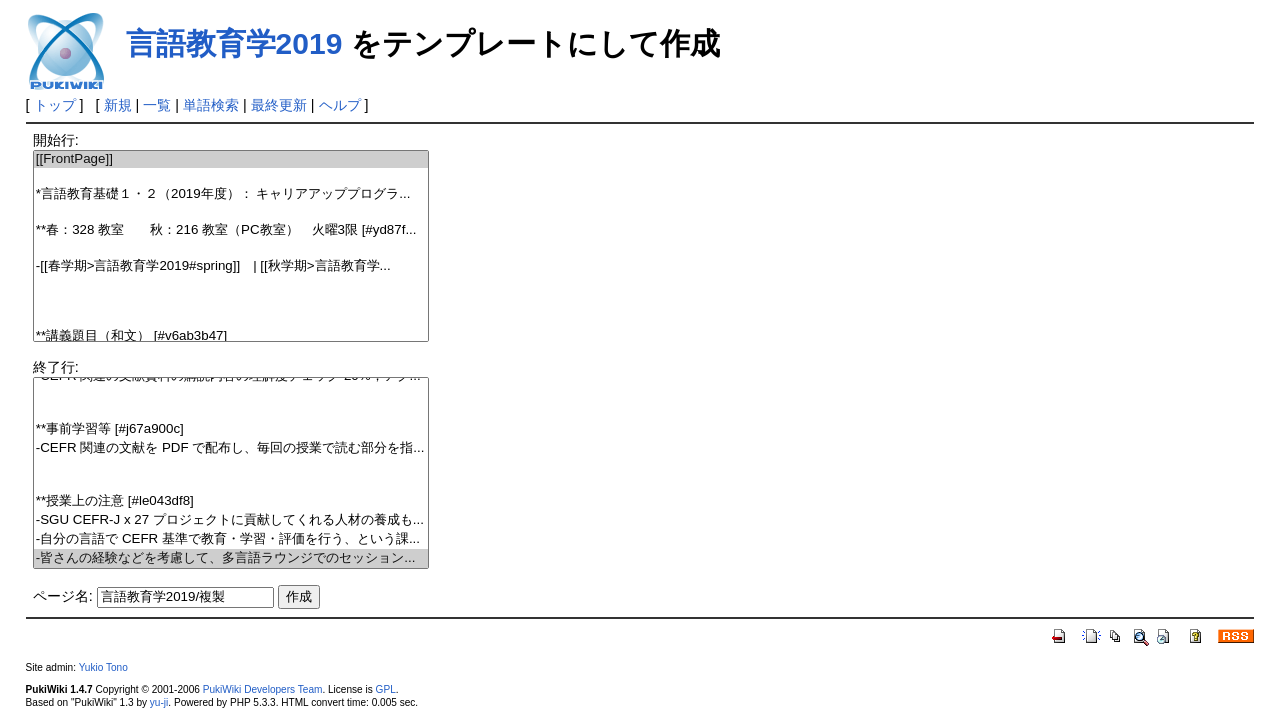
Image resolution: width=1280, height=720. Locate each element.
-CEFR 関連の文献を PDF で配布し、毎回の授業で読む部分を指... (231, 448)
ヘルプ (340, 105)
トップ (55, 105)
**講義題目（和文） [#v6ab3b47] (231, 336)
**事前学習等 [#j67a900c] (231, 429)
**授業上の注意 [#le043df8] (231, 501)
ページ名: (63, 596)
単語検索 (211, 105)
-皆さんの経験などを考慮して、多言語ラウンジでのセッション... (231, 558)
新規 (118, 105)
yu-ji (159, 702)
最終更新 (279, 105)
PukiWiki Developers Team (263, 689)
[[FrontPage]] (231, 159)
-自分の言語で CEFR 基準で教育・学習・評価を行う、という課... (231, 539)
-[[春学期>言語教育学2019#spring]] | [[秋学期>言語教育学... (231, 266)
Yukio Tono (103, 667)
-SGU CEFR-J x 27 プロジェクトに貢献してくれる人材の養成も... (231, 520)
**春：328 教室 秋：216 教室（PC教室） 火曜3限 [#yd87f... (231, 230)
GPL (386, 689)
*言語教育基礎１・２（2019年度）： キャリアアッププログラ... (231, 194)
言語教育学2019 (234, 43)
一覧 (157, 105)
